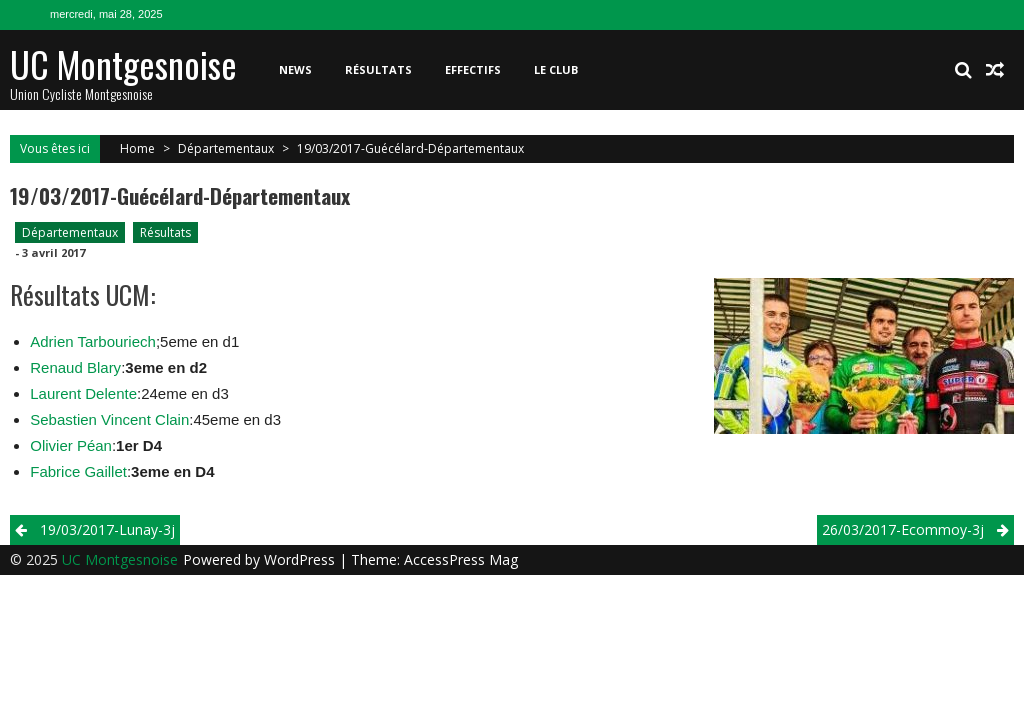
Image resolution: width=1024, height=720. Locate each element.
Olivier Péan (71, 445)
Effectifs (473, 69)
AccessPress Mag (461, 559)
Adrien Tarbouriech (93, 341)
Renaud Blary (75, 367)
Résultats (378, 69)
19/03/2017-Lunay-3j (107, 529)
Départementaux (226, 148)
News (295, 69)
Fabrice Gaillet (78, 471)
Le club (556, 69)
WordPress (301, 559)
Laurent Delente (83, 393)
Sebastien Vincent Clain (109, 419)
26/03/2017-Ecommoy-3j (903, 529)
